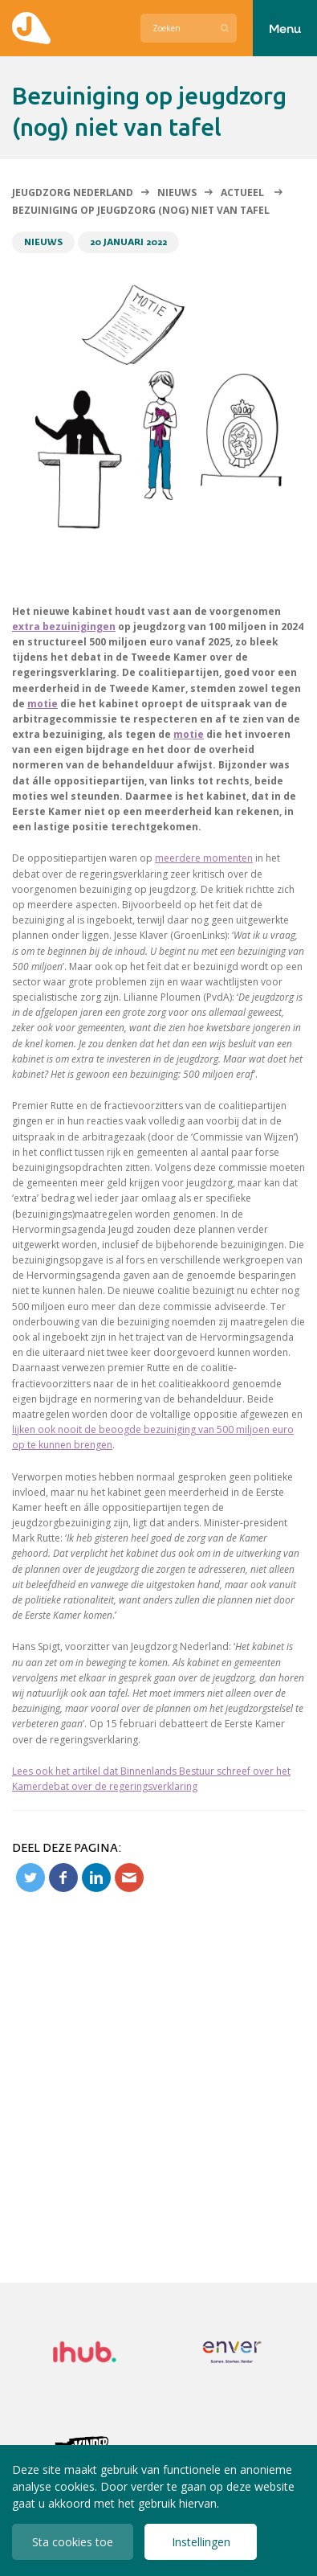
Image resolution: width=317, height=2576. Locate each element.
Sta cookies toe (72, 2541)
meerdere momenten (204, 858)
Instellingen (201, 2541)
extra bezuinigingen (64, 626)
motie (42, 704)
